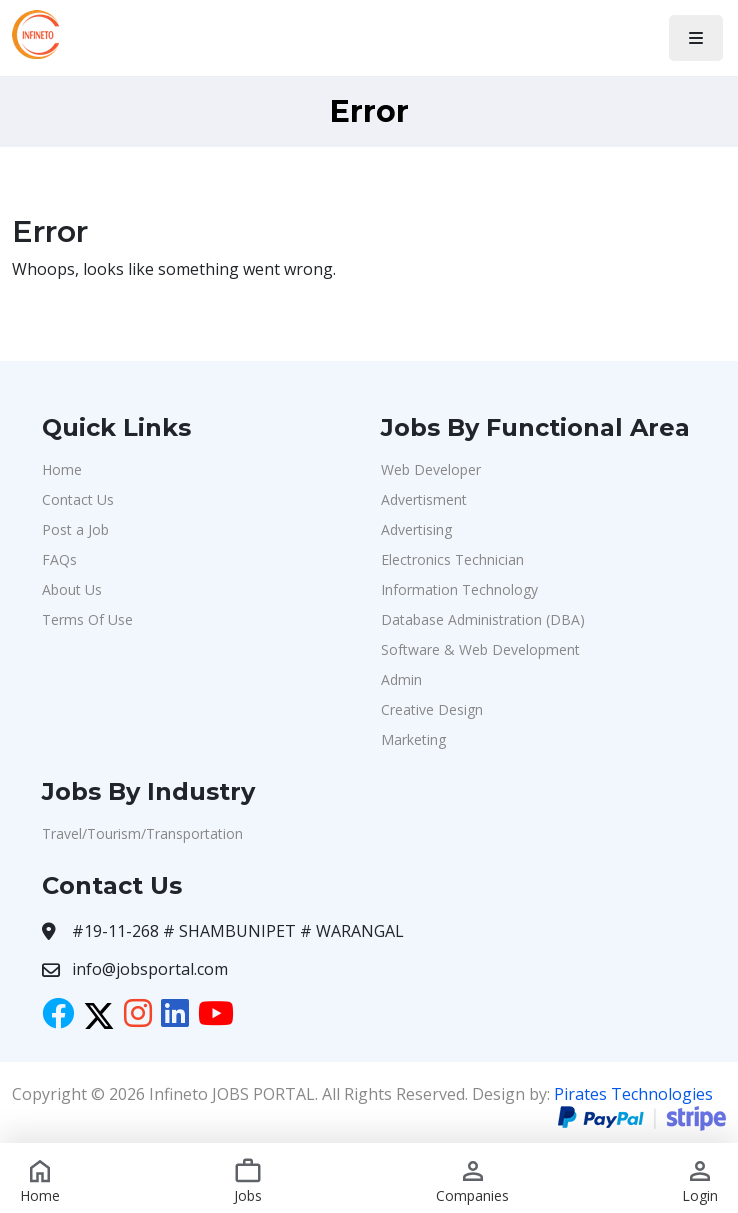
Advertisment (424, 499)
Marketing (413, 739)
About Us (72, 589)
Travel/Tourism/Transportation (142, 833)
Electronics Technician (452, 559)
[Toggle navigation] (696, 38)
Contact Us (78, 499)
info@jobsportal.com (150, 969)
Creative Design (432, 709)
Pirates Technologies (633, 1094)
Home (62, 469)
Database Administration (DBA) (483, 619)
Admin (401, 679)
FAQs (59, 559)
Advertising (416, 529)
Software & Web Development (480, 649)
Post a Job (75, 529)
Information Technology (459, 589)
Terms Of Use (87, 619)
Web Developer (431, 469)
